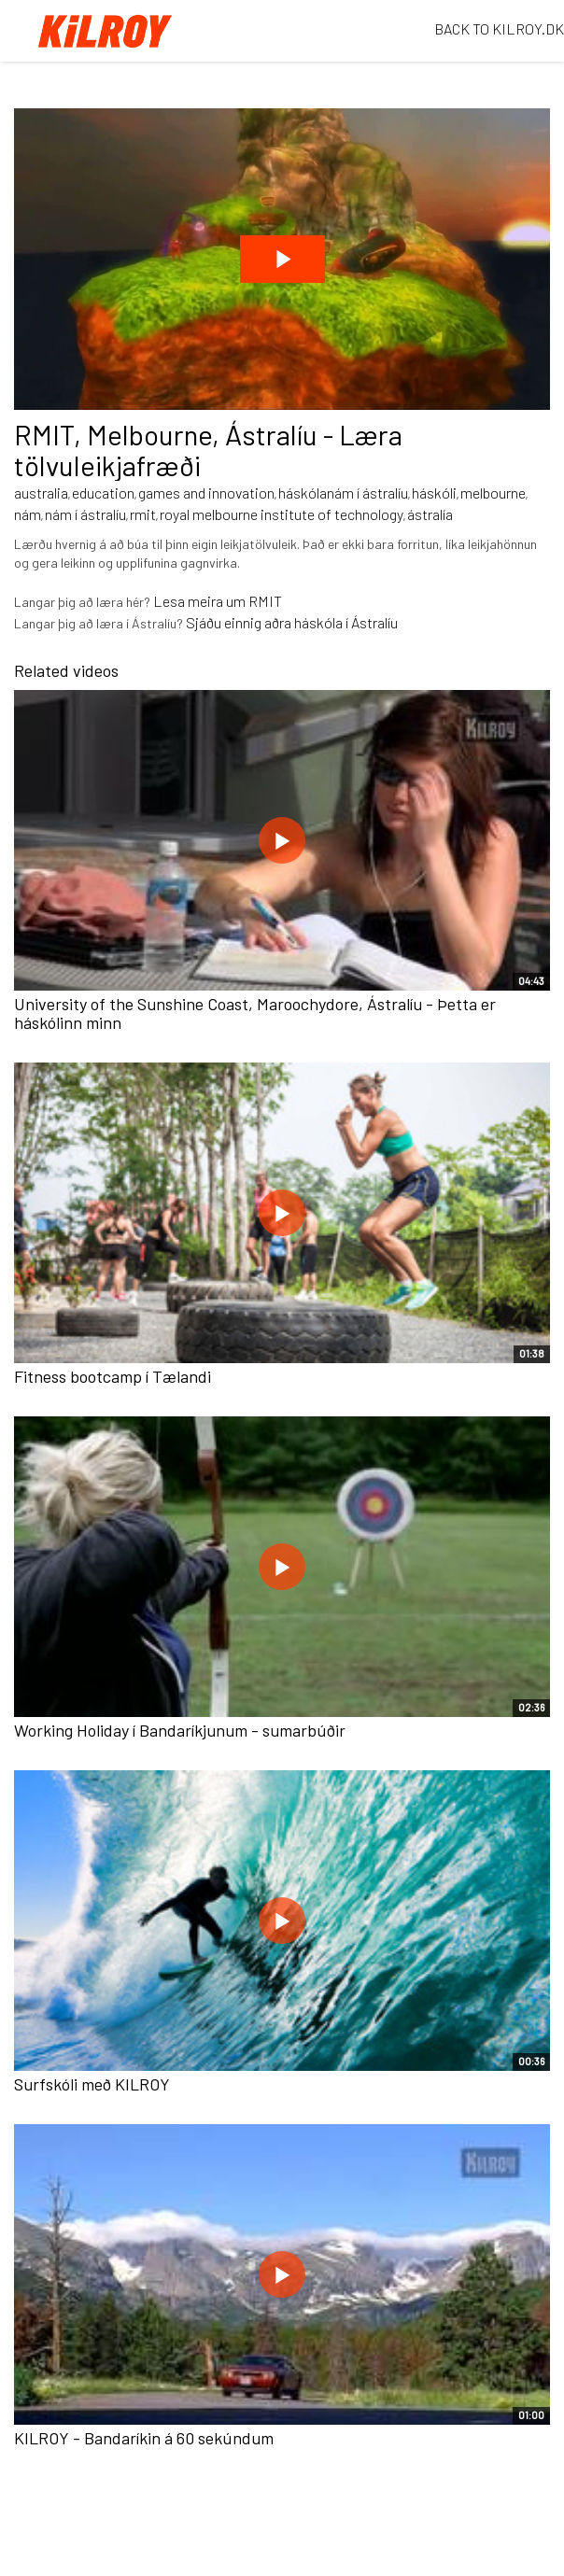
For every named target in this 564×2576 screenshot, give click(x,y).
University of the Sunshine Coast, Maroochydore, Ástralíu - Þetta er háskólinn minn (255, 1013)
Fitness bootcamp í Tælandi (112, 1376)
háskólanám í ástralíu (343, 492)
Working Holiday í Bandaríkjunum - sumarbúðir (179, 1730)
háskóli (434, 492)
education (103, 492)
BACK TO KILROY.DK (499, 28)
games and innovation (206, 492)
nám (27, 514)
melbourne (493, 492)
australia (41, 492)
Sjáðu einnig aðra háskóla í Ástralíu (292, 622)
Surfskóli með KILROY (92, 2084)
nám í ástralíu (85, 514)
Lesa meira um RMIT (217, 601)
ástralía (430, 514)
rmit (143, 514)
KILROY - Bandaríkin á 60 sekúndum (144, 2438)
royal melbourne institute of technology (281, 514)
